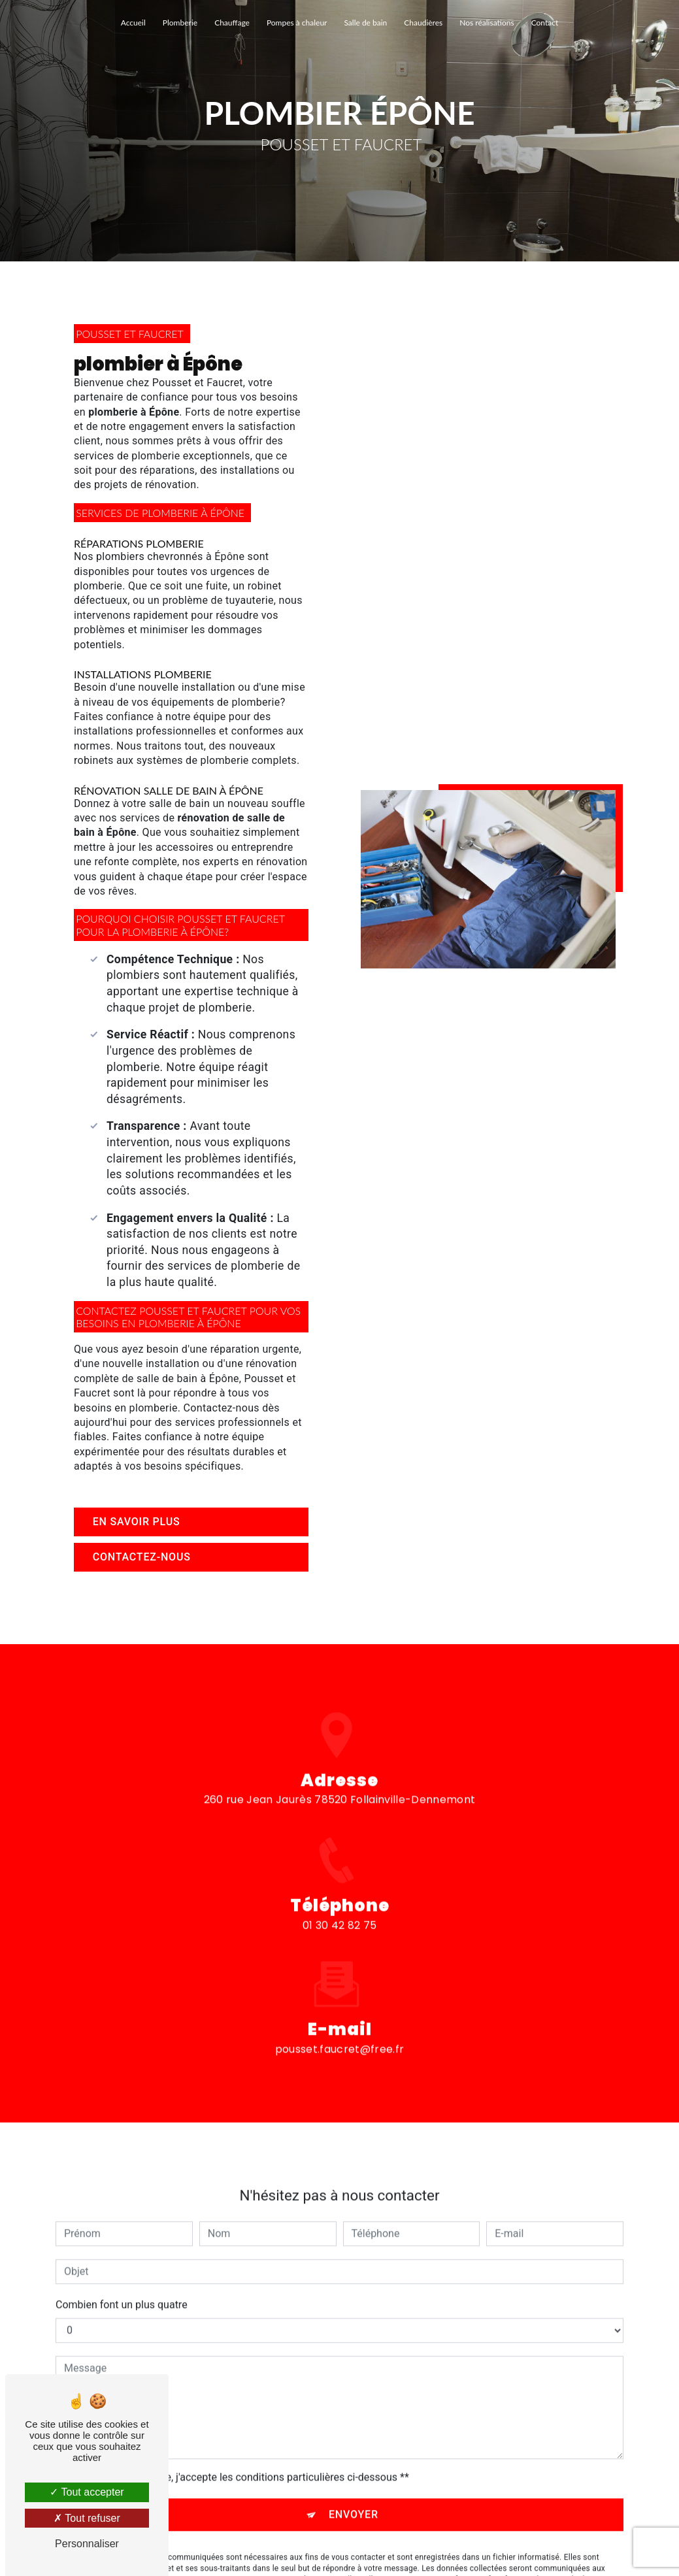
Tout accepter (87, 2492)
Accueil (133, 22)
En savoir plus (137, 1521)
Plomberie (180, 22)
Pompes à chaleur (297, 22)
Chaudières (423, 22)
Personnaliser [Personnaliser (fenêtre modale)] (87, 2543)
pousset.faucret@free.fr (339, 2010)
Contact (545, 22)
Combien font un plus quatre (122, 2266)
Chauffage (232, 22)
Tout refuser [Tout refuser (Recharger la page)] (87, 2518)
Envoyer (353, 2476)
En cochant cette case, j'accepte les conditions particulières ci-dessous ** (239, 2439)
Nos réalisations (486, 22)
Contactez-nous (142, 1557)
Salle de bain (365, 22)
